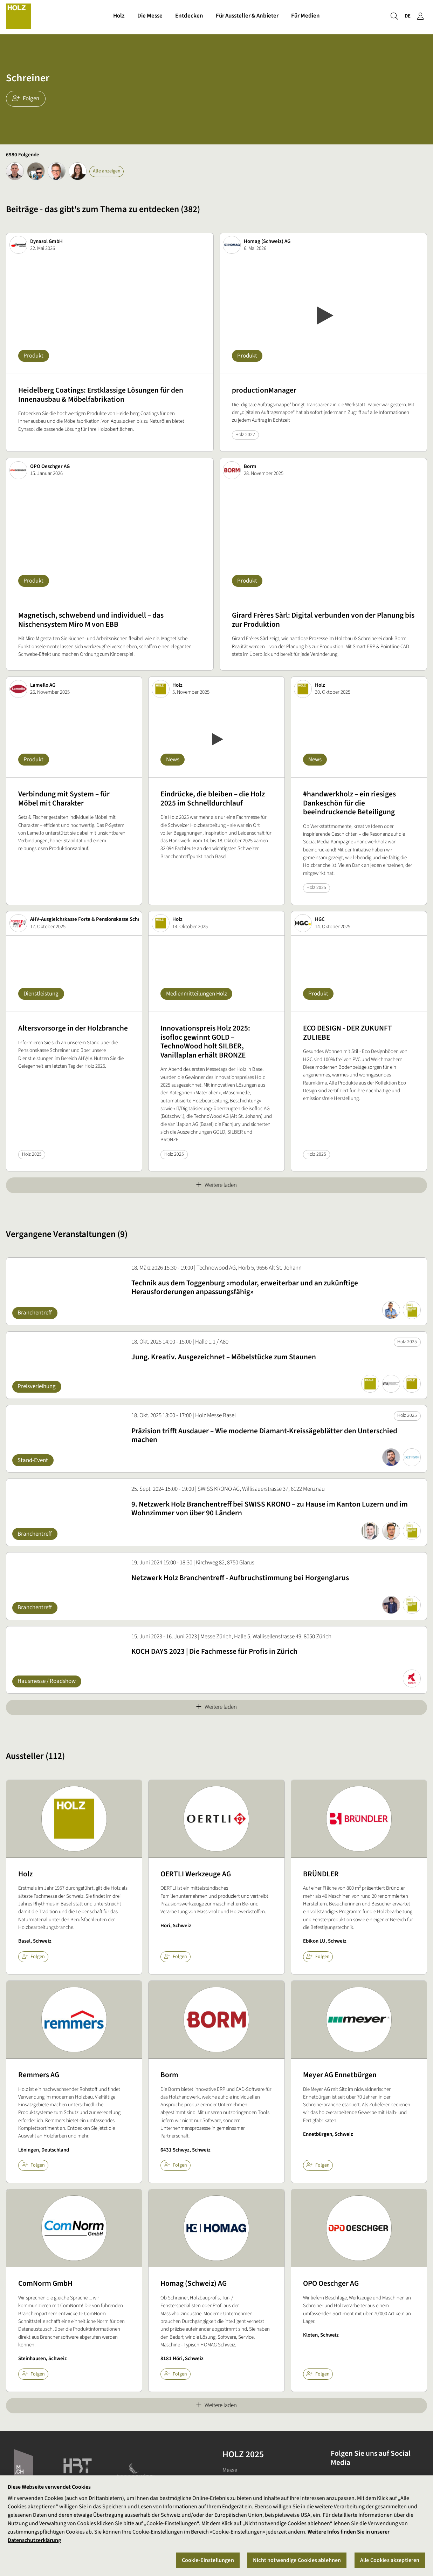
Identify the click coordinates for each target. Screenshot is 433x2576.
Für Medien (305, 17)
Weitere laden (216, 1185)
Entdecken (189, 17)
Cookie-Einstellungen (208, 2560)
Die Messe (150, 17)
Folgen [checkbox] (33, 1956)
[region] (216, 2525)
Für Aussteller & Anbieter (247, 17)
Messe (229, 2470)
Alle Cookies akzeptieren (390, 2560)
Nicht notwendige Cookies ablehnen (297, 2560)
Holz (119, 17)
